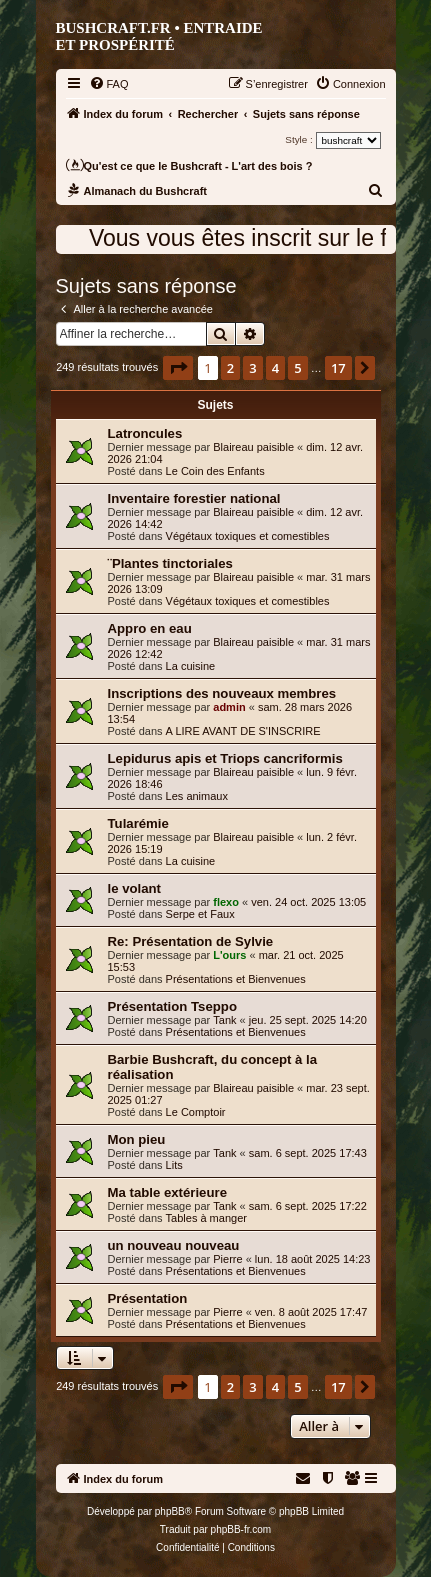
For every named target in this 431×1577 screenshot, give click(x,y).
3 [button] (252, 368)
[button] (178, 368)
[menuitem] (109, 84)
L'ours (229, 955)
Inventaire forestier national (194, 498)
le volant (135, 888)
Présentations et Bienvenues (236, 979)
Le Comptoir (196, 1112)
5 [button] (297, 368)
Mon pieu (137, 1139)
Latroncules (145, 433)
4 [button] (275, 368)
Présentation (148, 1298)
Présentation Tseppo (172, 1006)
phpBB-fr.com (241, 1529)
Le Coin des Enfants (215, 471)
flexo (226, 902)
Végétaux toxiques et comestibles (248, 536)
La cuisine (191, 666)
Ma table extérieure (167, 1192)
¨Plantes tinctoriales (170, 563)
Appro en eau (150, 628)
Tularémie (138, 823)
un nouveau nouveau (174, 1245)
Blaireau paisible (253, 447)
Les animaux (197, 796)
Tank (224, 1020)
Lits (174, 1165)
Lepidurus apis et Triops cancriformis (225, 758)
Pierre (227, 1259)
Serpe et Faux (200, 914)
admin (229, 707)
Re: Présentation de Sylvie (191, 941)
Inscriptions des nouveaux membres (222, 693)
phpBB (170, 1511)
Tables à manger (206, 1218)
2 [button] (230, 368)
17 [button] (338, 368)
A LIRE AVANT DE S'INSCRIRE (243, 731)
